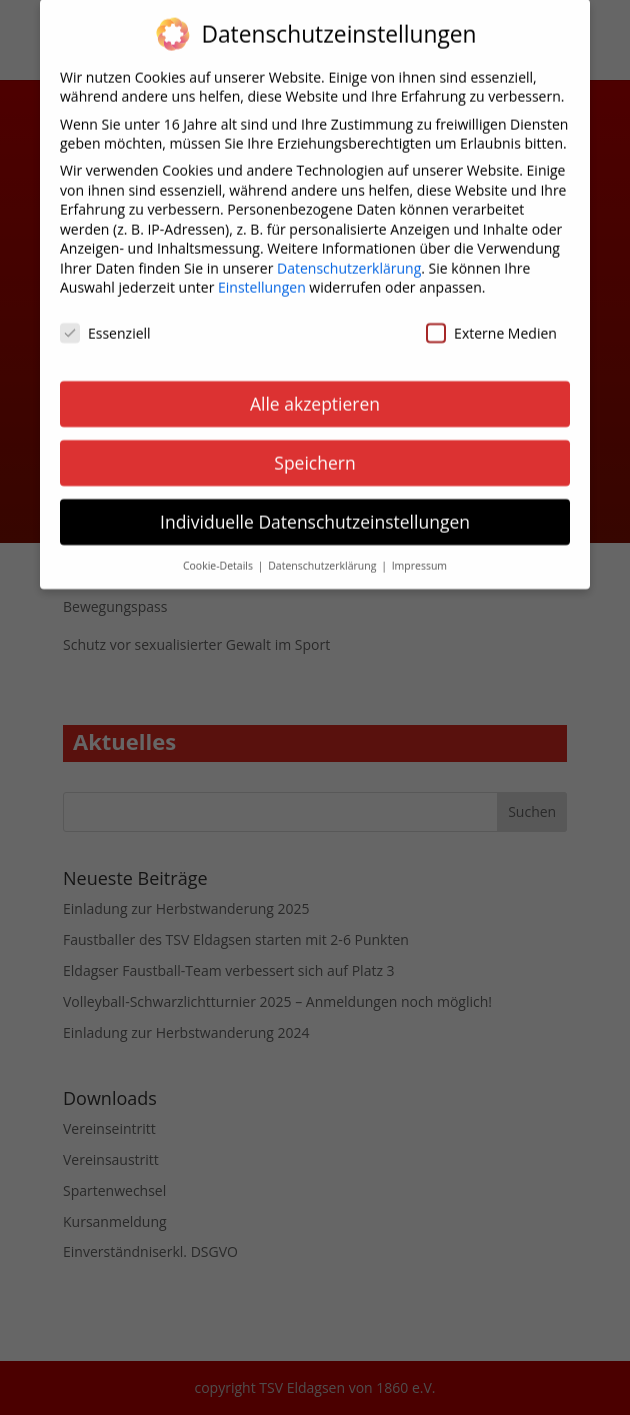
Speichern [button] (314, 451)
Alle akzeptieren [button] (315, 392)
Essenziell (105, 321)
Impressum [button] (419, 554)
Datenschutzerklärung (349, 256)
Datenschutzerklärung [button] (323, 554)
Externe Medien (491, 321)
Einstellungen (262, 276)
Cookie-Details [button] (219, 554)
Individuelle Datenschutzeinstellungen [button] (315, 510)
